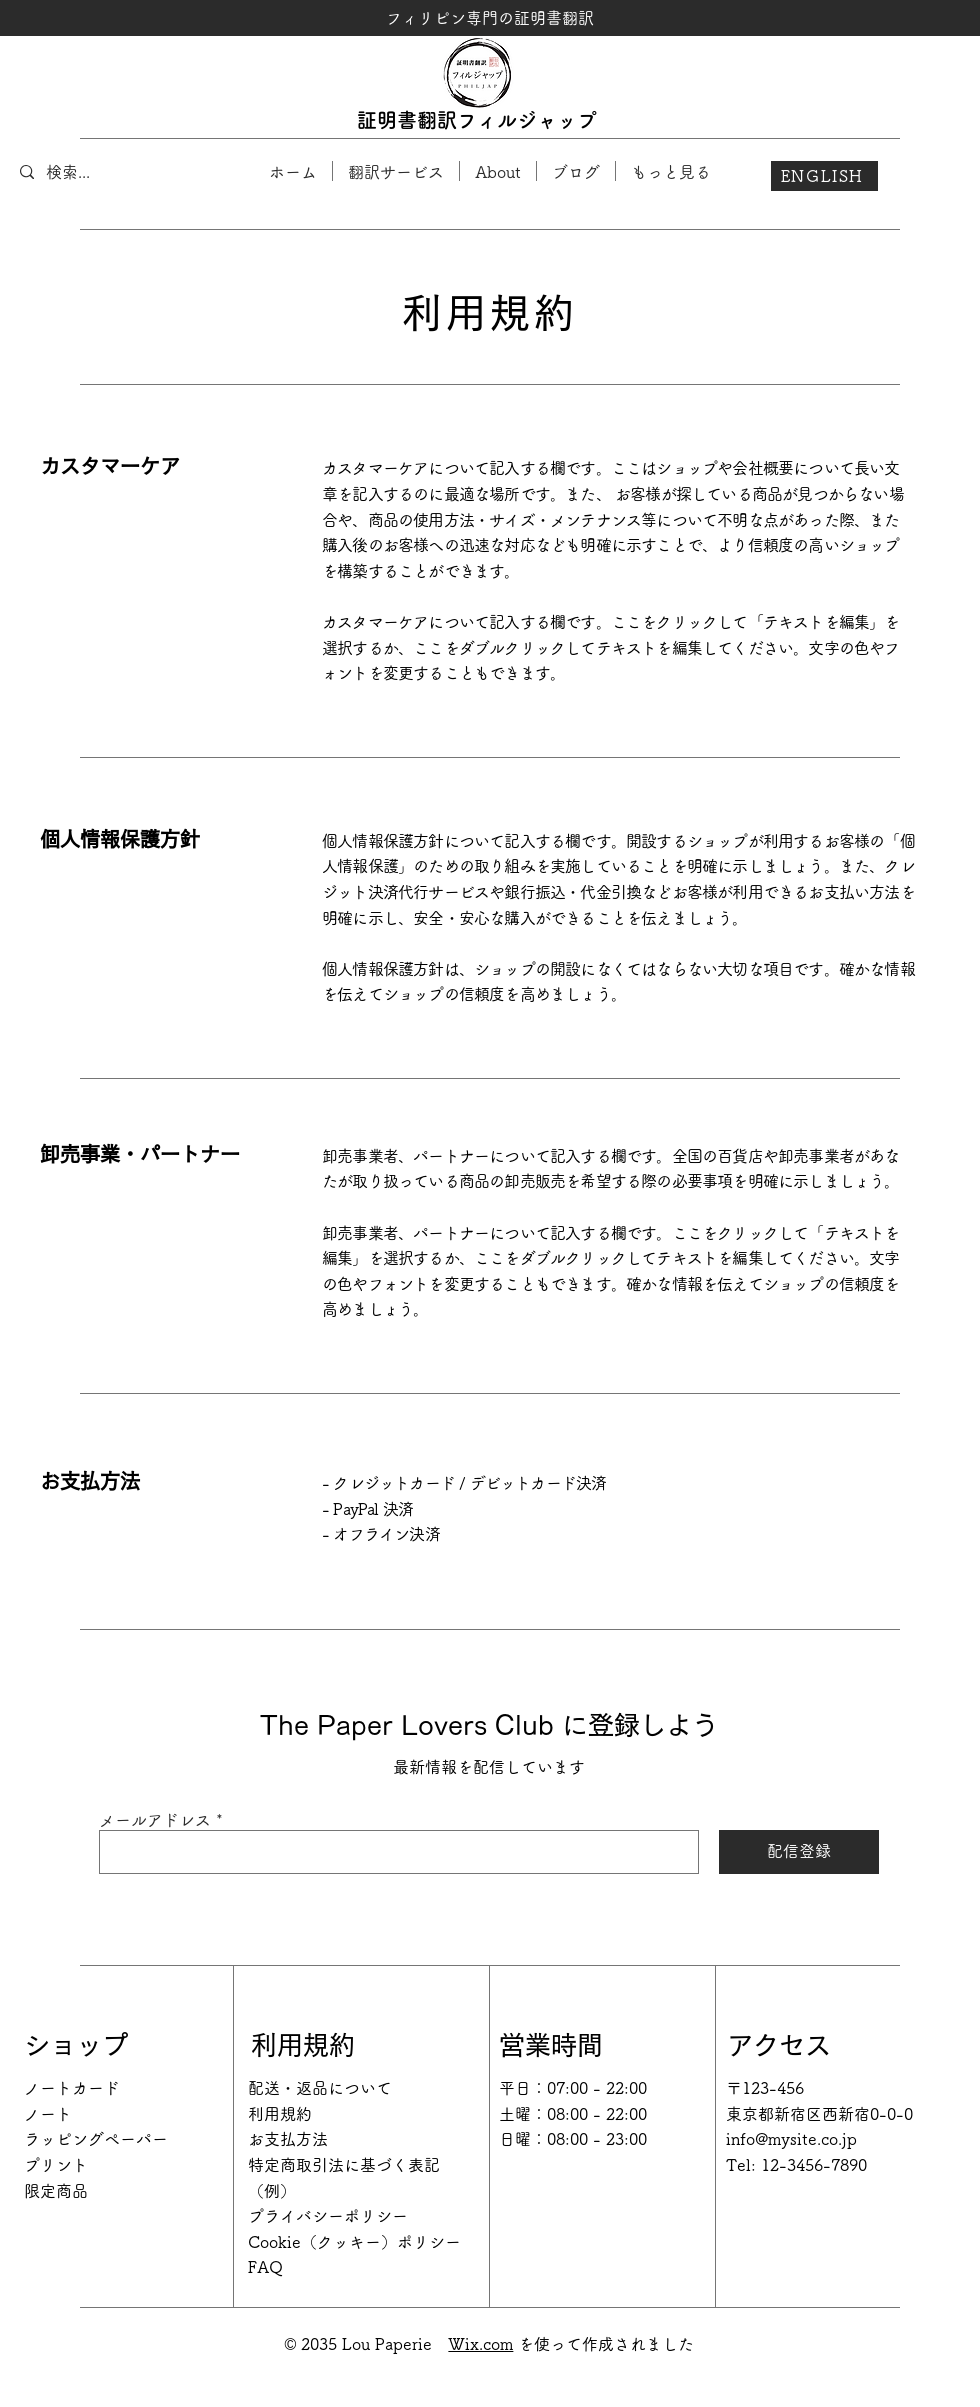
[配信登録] (799, 1852)
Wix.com (480, 2344)
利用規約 (280, 2114)
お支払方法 (288, 2139)
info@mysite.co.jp (791, 2139)
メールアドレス (155, 1820)
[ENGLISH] (824, 176)
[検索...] (103, 171)
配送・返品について (320, 2088)
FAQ (265, 2267)
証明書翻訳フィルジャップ (477, 120)
